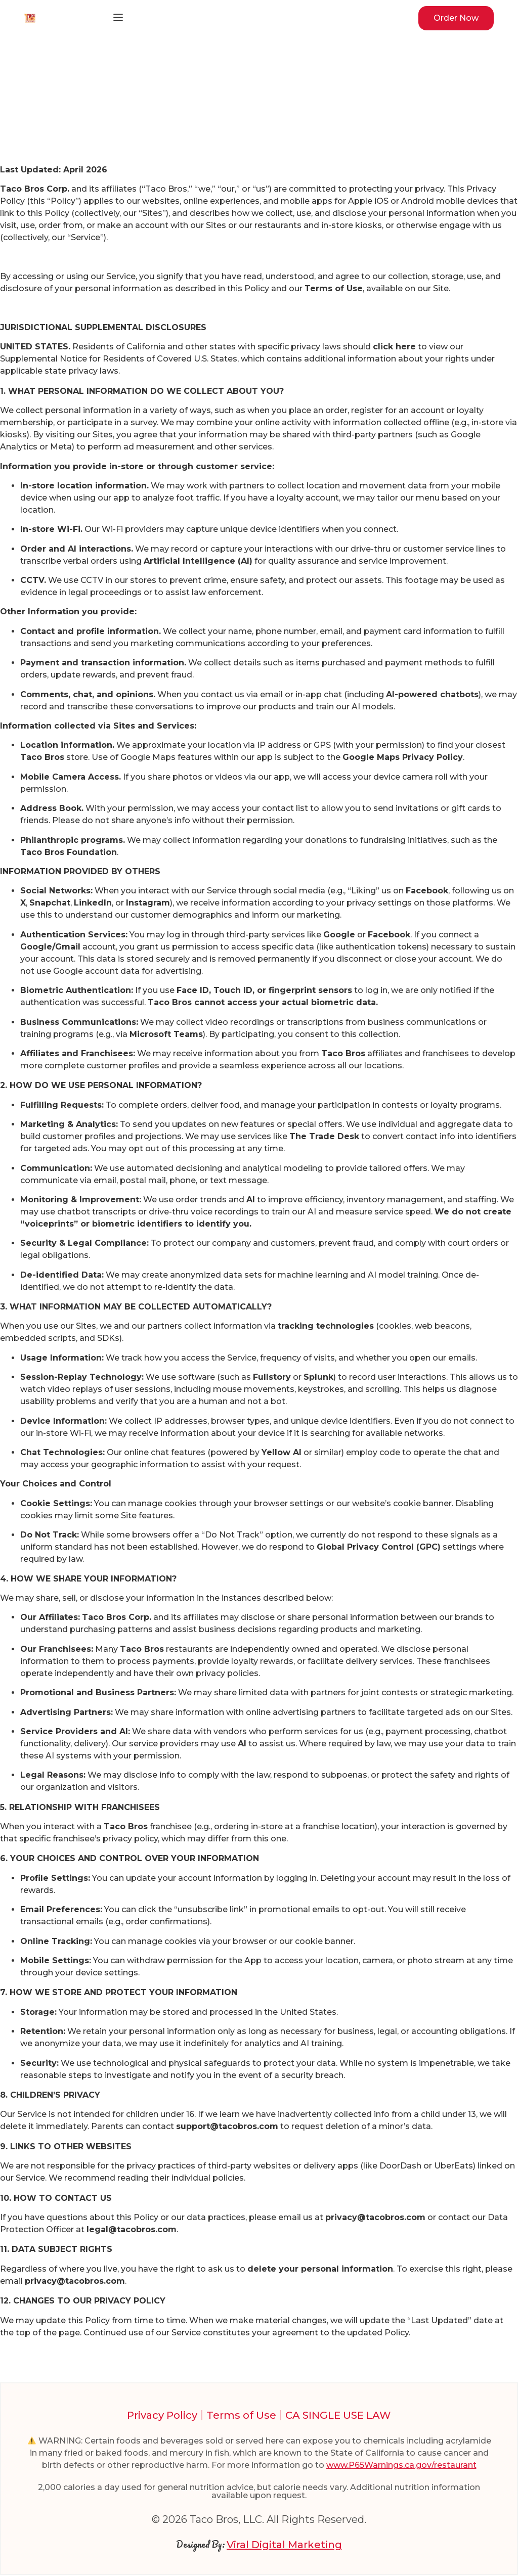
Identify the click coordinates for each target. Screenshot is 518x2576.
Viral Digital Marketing (284, 2545)
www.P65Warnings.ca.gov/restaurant (401, 2465)
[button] (118, 18)
